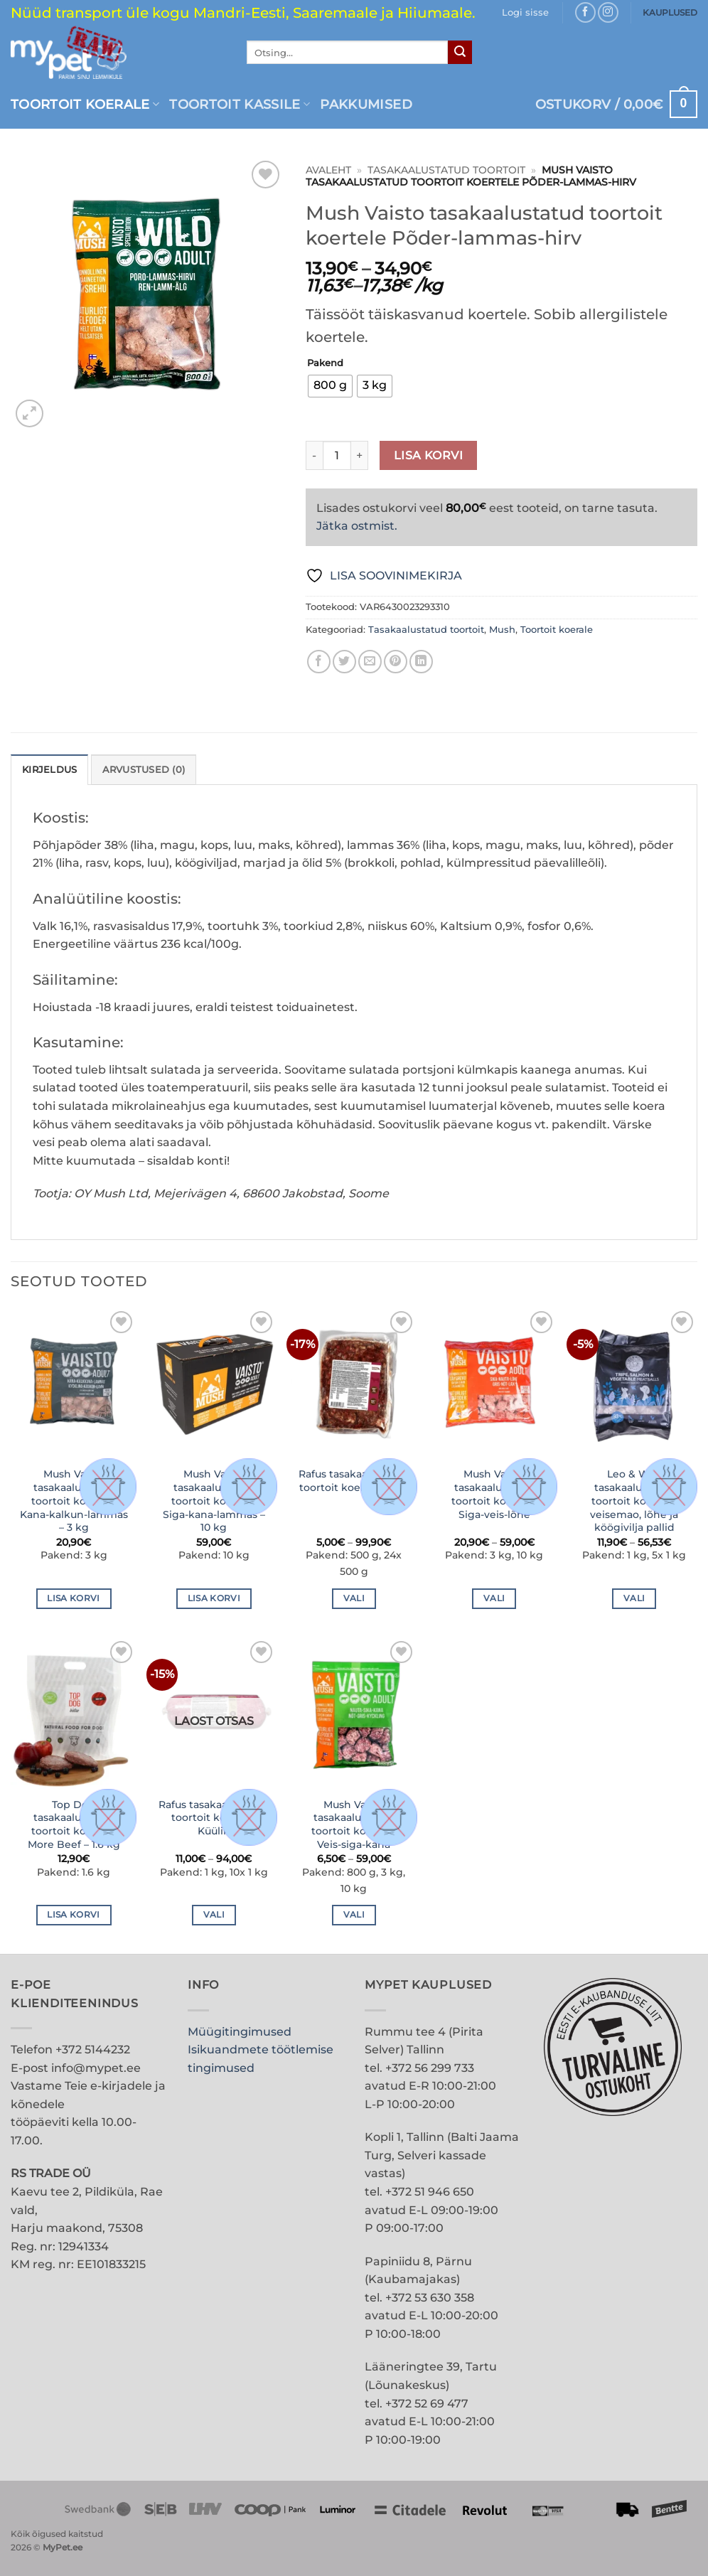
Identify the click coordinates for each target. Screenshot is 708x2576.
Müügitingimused (239, 2031)
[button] (525, 13)
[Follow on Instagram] (608, 12)
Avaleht (328, 170)
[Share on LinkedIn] (421, 661)
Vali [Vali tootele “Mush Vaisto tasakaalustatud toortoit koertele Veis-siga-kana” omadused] (354, 1915)
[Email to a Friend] (370, 661)
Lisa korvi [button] (73, 1598)
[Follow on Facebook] (585, 12)
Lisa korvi (428, 455)
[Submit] (460, 53)
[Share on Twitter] (344, 661)
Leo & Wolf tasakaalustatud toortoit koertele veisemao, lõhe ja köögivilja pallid (634, 1501)
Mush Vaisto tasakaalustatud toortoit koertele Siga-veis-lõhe (494, 1494)
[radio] (330, 386)
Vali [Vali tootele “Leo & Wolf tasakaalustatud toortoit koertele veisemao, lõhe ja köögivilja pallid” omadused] (634, 1598)
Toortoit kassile (239, 104)
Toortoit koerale (85, 104)
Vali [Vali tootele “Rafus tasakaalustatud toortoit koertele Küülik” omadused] (214, 1915)
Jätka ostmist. (356, 526)
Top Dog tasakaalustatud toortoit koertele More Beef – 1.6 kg (74, 1824)
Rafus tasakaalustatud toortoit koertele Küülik (214, 1817)
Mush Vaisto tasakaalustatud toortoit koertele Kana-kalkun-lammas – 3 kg (74, 1501)
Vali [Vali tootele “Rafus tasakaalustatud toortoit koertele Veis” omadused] (354, 1598)
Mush (502, 629)
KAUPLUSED (670, 12)
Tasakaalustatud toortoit (446, 170)
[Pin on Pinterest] (395, 661)
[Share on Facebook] (319, 661)
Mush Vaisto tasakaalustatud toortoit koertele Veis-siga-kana (354, 1824)
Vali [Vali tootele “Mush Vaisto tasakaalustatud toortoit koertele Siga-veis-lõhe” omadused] (494, 1598)
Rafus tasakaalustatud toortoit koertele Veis (354, 1481)
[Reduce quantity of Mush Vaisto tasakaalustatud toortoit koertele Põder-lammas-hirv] (314, 455)
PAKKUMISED (366, 104)
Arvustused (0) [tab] (144, 769)
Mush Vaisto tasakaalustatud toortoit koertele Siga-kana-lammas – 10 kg (214, 1501)
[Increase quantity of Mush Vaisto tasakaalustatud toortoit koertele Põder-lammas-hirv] (359, 455)
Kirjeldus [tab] (49, 769)
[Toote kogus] (337, 455)
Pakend (325, 363)
